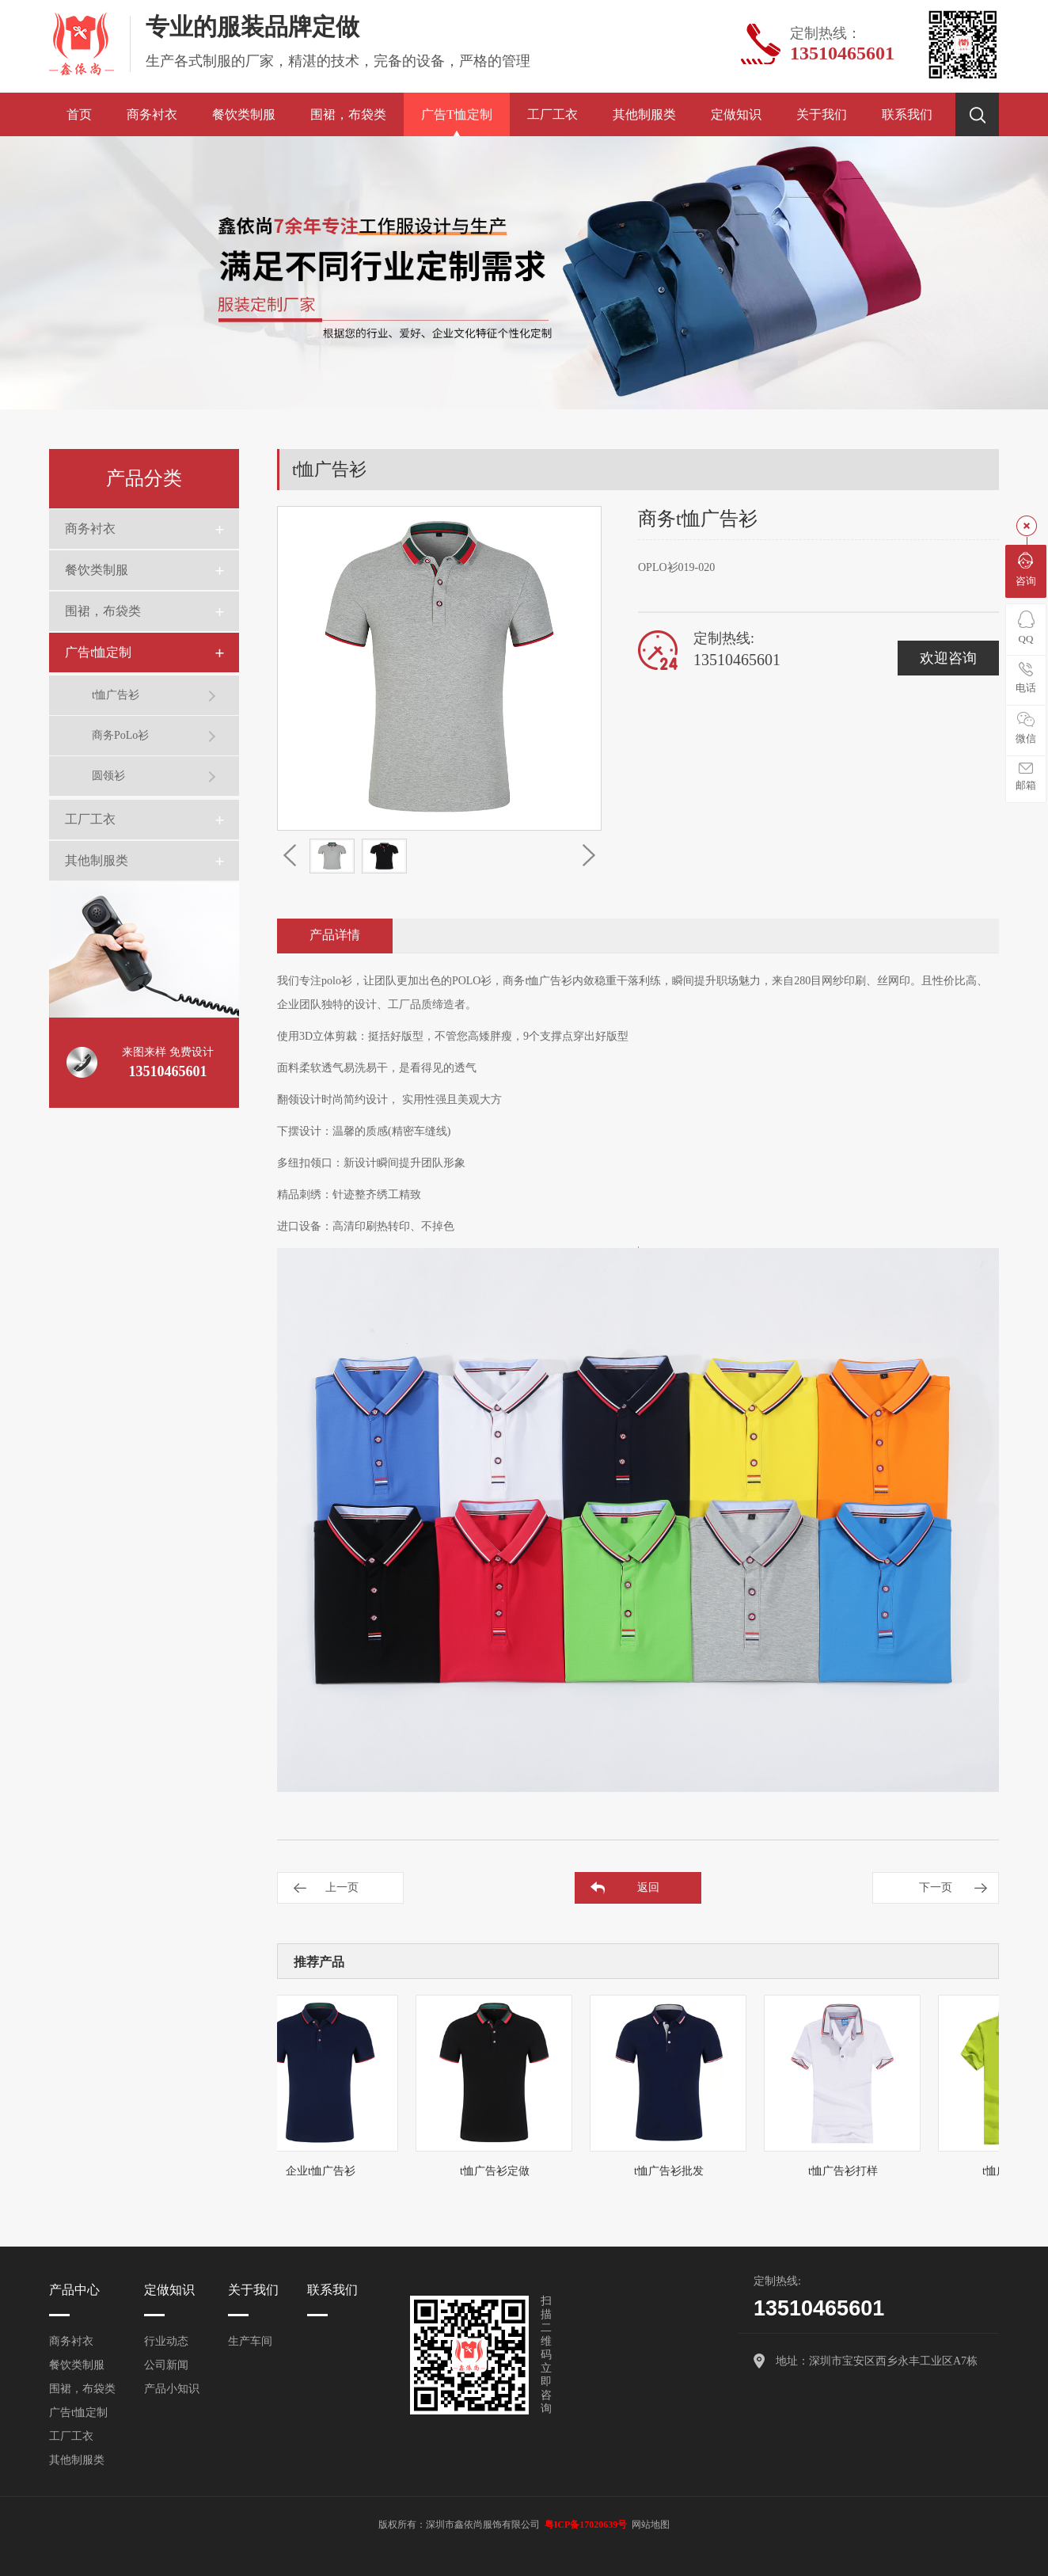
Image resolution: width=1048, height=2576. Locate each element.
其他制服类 (644, 114)
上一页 (342, 1887)
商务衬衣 (152, 114)
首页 (79, 114)
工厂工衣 (552, 114)
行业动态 (166, 2341)
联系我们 (907, 114)
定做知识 (736, 114)
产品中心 (74, 2289)
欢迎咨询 (948, 658)
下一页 (935, 1887)
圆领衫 (108, 776)
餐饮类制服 (243, 114)
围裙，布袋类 (348, 114)
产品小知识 (171, 2389)
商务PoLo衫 (120, 735)
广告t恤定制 (456, 114)
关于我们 (821, 114)
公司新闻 (166, 2365)
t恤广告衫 (115, 695)
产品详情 (334, 935)
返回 (648, 1887)
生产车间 (250, 2341)
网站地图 (651, 2524)
